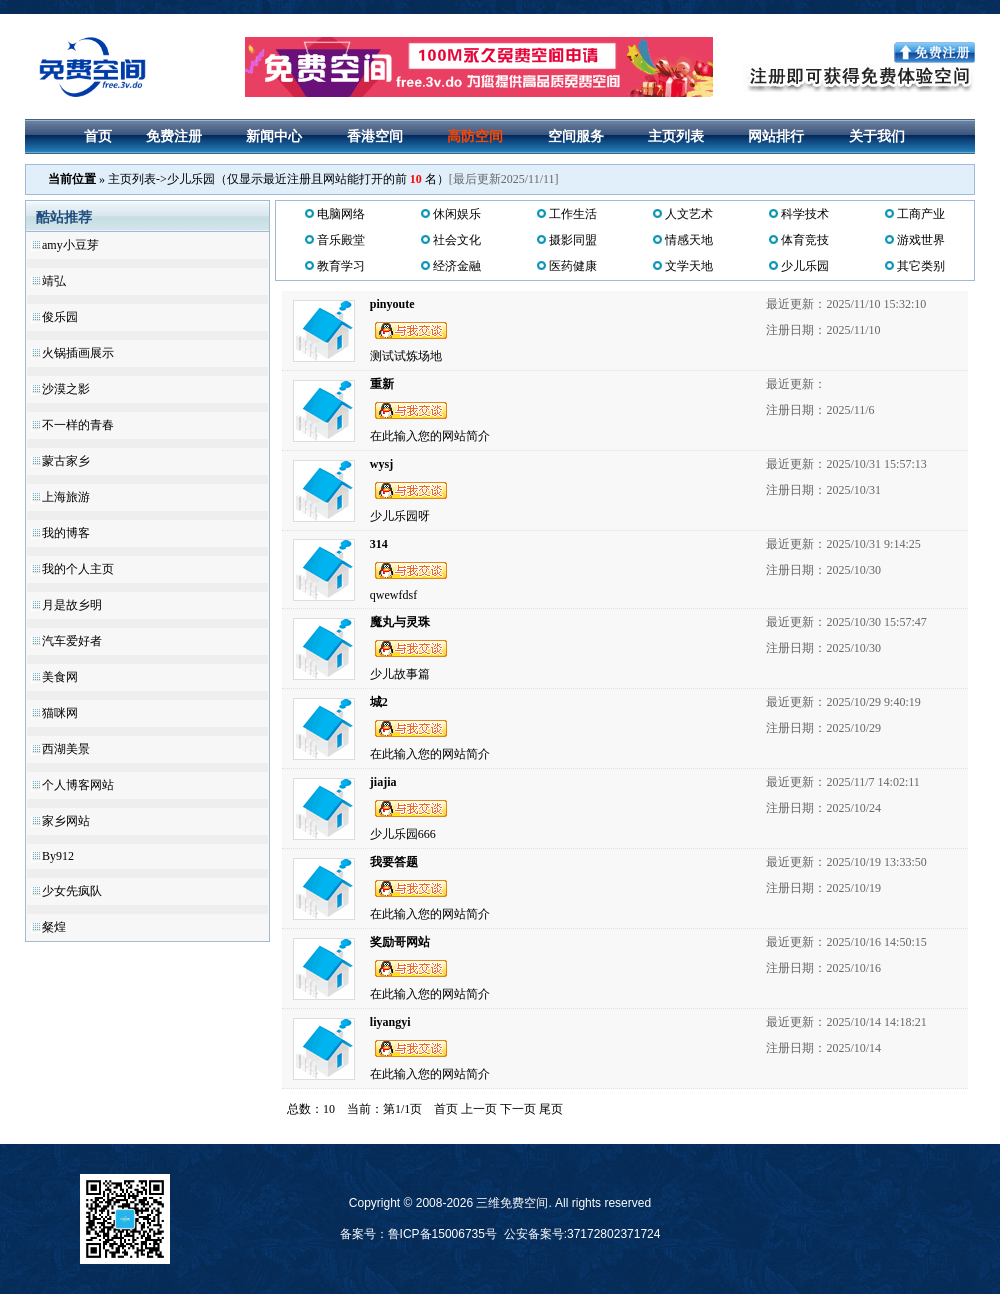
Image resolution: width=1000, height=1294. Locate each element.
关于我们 (877, 136)
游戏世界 (921, 240)
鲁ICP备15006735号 (442, 1234)
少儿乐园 (805, 266)
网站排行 (776, 136)
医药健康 (573, 266)
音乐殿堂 (341, 240)
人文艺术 (689, 214)
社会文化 (457, 240)
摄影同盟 (573, 240)
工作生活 (573, 214)
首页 (98, 136)
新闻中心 (274, 136)
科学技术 (805, 214)
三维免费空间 (512, 1203)
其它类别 (921, 266)
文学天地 (689, 266)
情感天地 (689, 240)
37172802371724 (613, 1234)
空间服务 (576, 136)
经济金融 (457, 266)
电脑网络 (341, 214)
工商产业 (921, 214)
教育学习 (341, 266)
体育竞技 (805, 240)
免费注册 (174, 136)
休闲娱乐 (457, 214)
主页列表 (676, 136)
